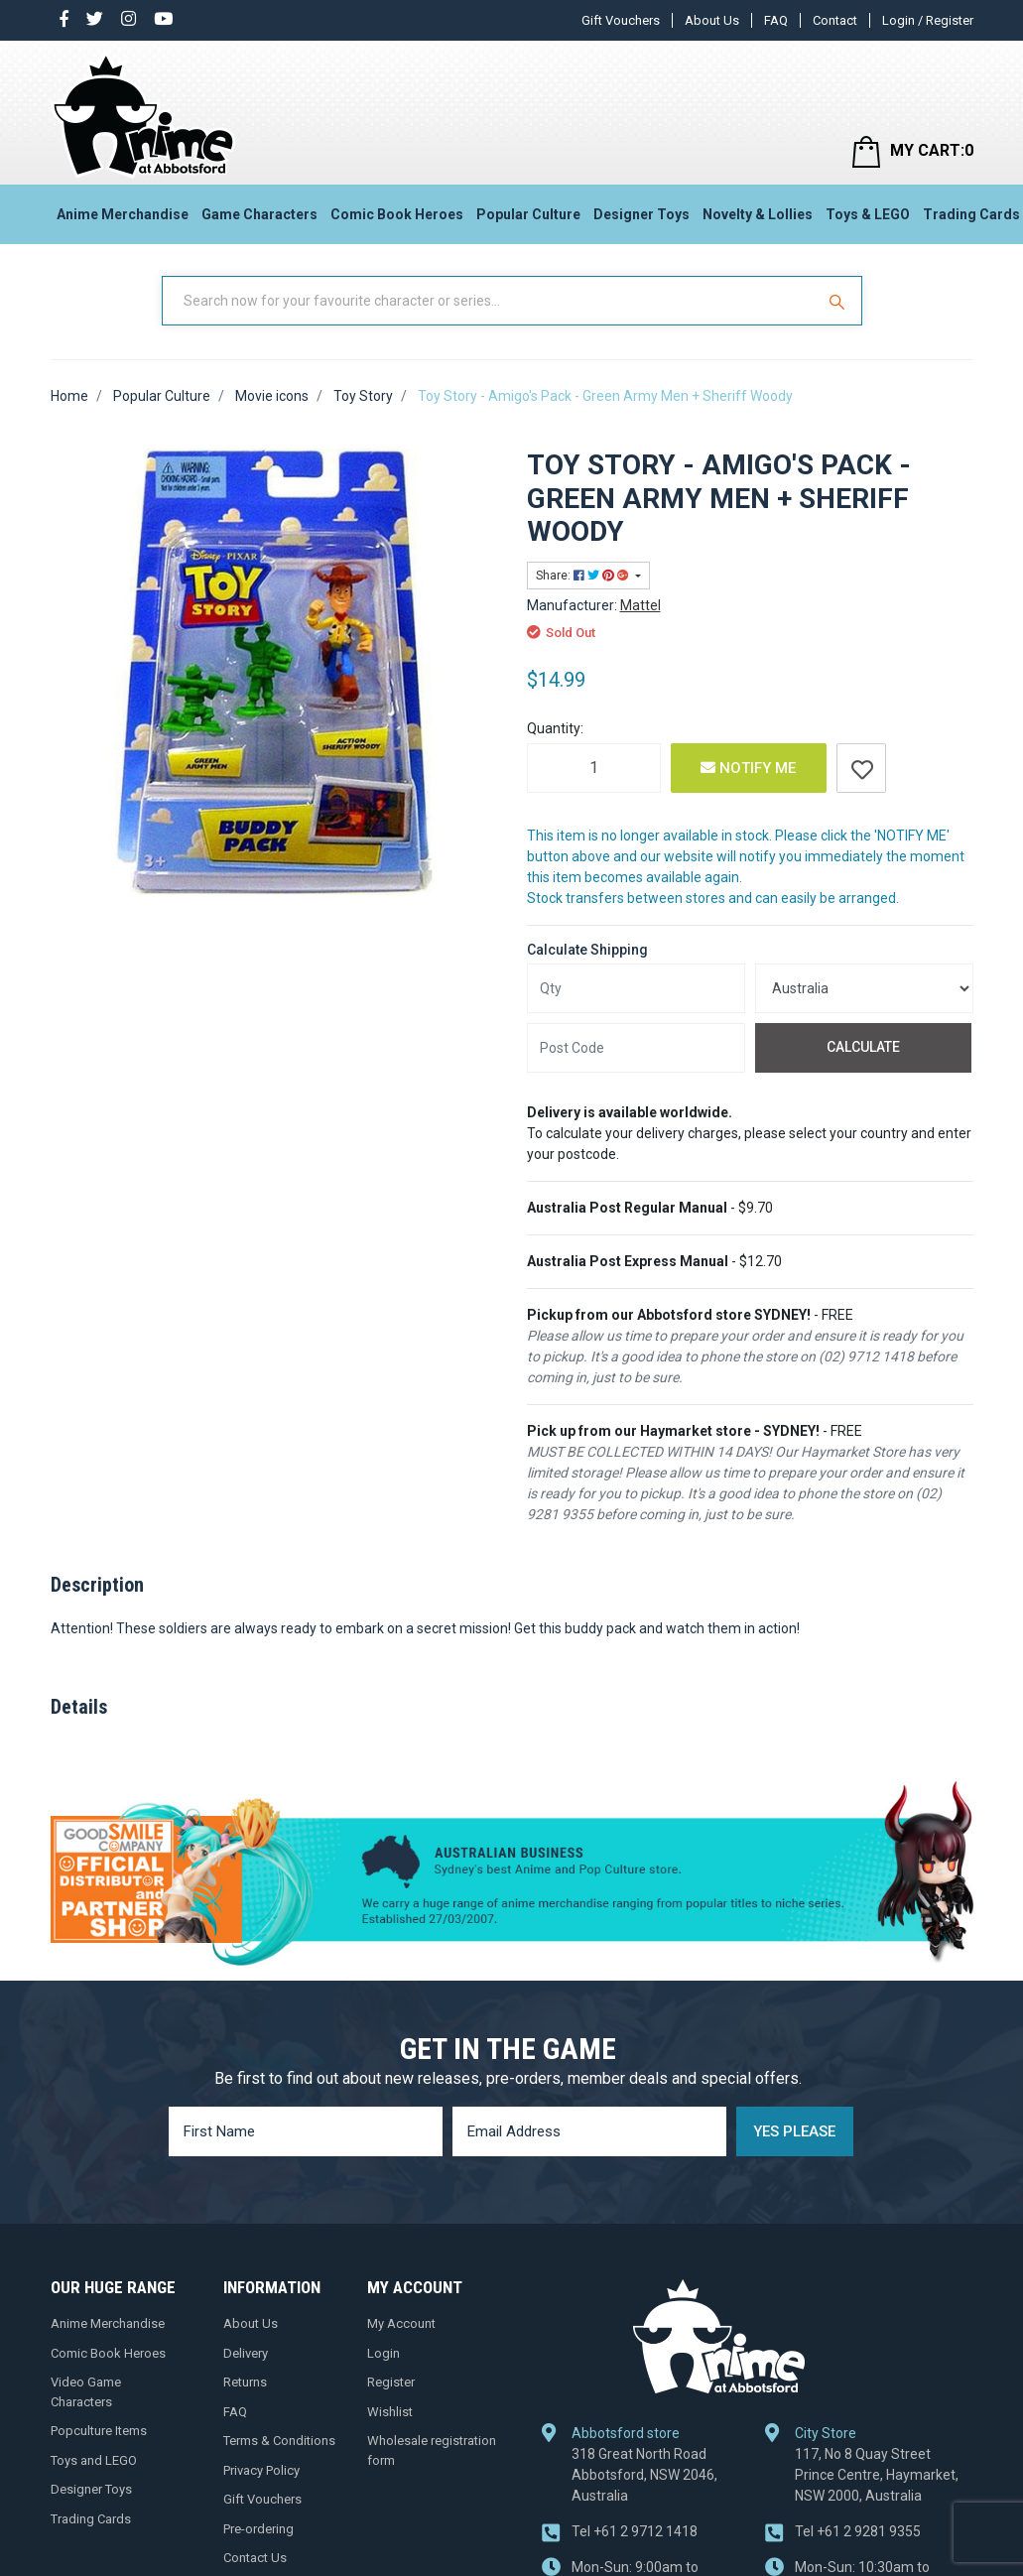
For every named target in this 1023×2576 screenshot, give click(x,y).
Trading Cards (91, 2519)
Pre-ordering (258, 2528)
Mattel (640, 605)
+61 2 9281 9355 (858, 2531)
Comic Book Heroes (396, 214)
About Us (712, 20)
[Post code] (636, 1048)
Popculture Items (99, 2430)
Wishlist (390, 2411)
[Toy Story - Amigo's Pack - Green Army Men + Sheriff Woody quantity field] (594, 768)
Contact (835, 20)
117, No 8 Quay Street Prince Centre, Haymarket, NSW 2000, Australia (877, 2475)
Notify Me (748, 768)
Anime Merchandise (123, 214)
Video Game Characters (86, 2392)
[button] (861, 768)
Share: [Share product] (584, 575)
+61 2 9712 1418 (635, 2531)
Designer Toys (641, 214)
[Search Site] (839, 300)
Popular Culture (528, 214)
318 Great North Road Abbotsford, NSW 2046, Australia (644, 2475)
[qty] (636, 988)
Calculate (863, 1047)
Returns (245, 2382)
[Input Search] (490, 300)
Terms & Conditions (279, 2440)
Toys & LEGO (868, 214)
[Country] (864, 988)
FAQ (776, 20)
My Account (401, 2323)
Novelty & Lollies (758, 214)
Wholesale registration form (431, 2450)
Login (383, 2353)
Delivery (245, 2353)
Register (391, 2382)
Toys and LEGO (94, 2460)
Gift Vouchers (620, 20)
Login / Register (927, 20)
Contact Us (255, 2557)
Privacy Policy (261, 2470)
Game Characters (259, 214)
